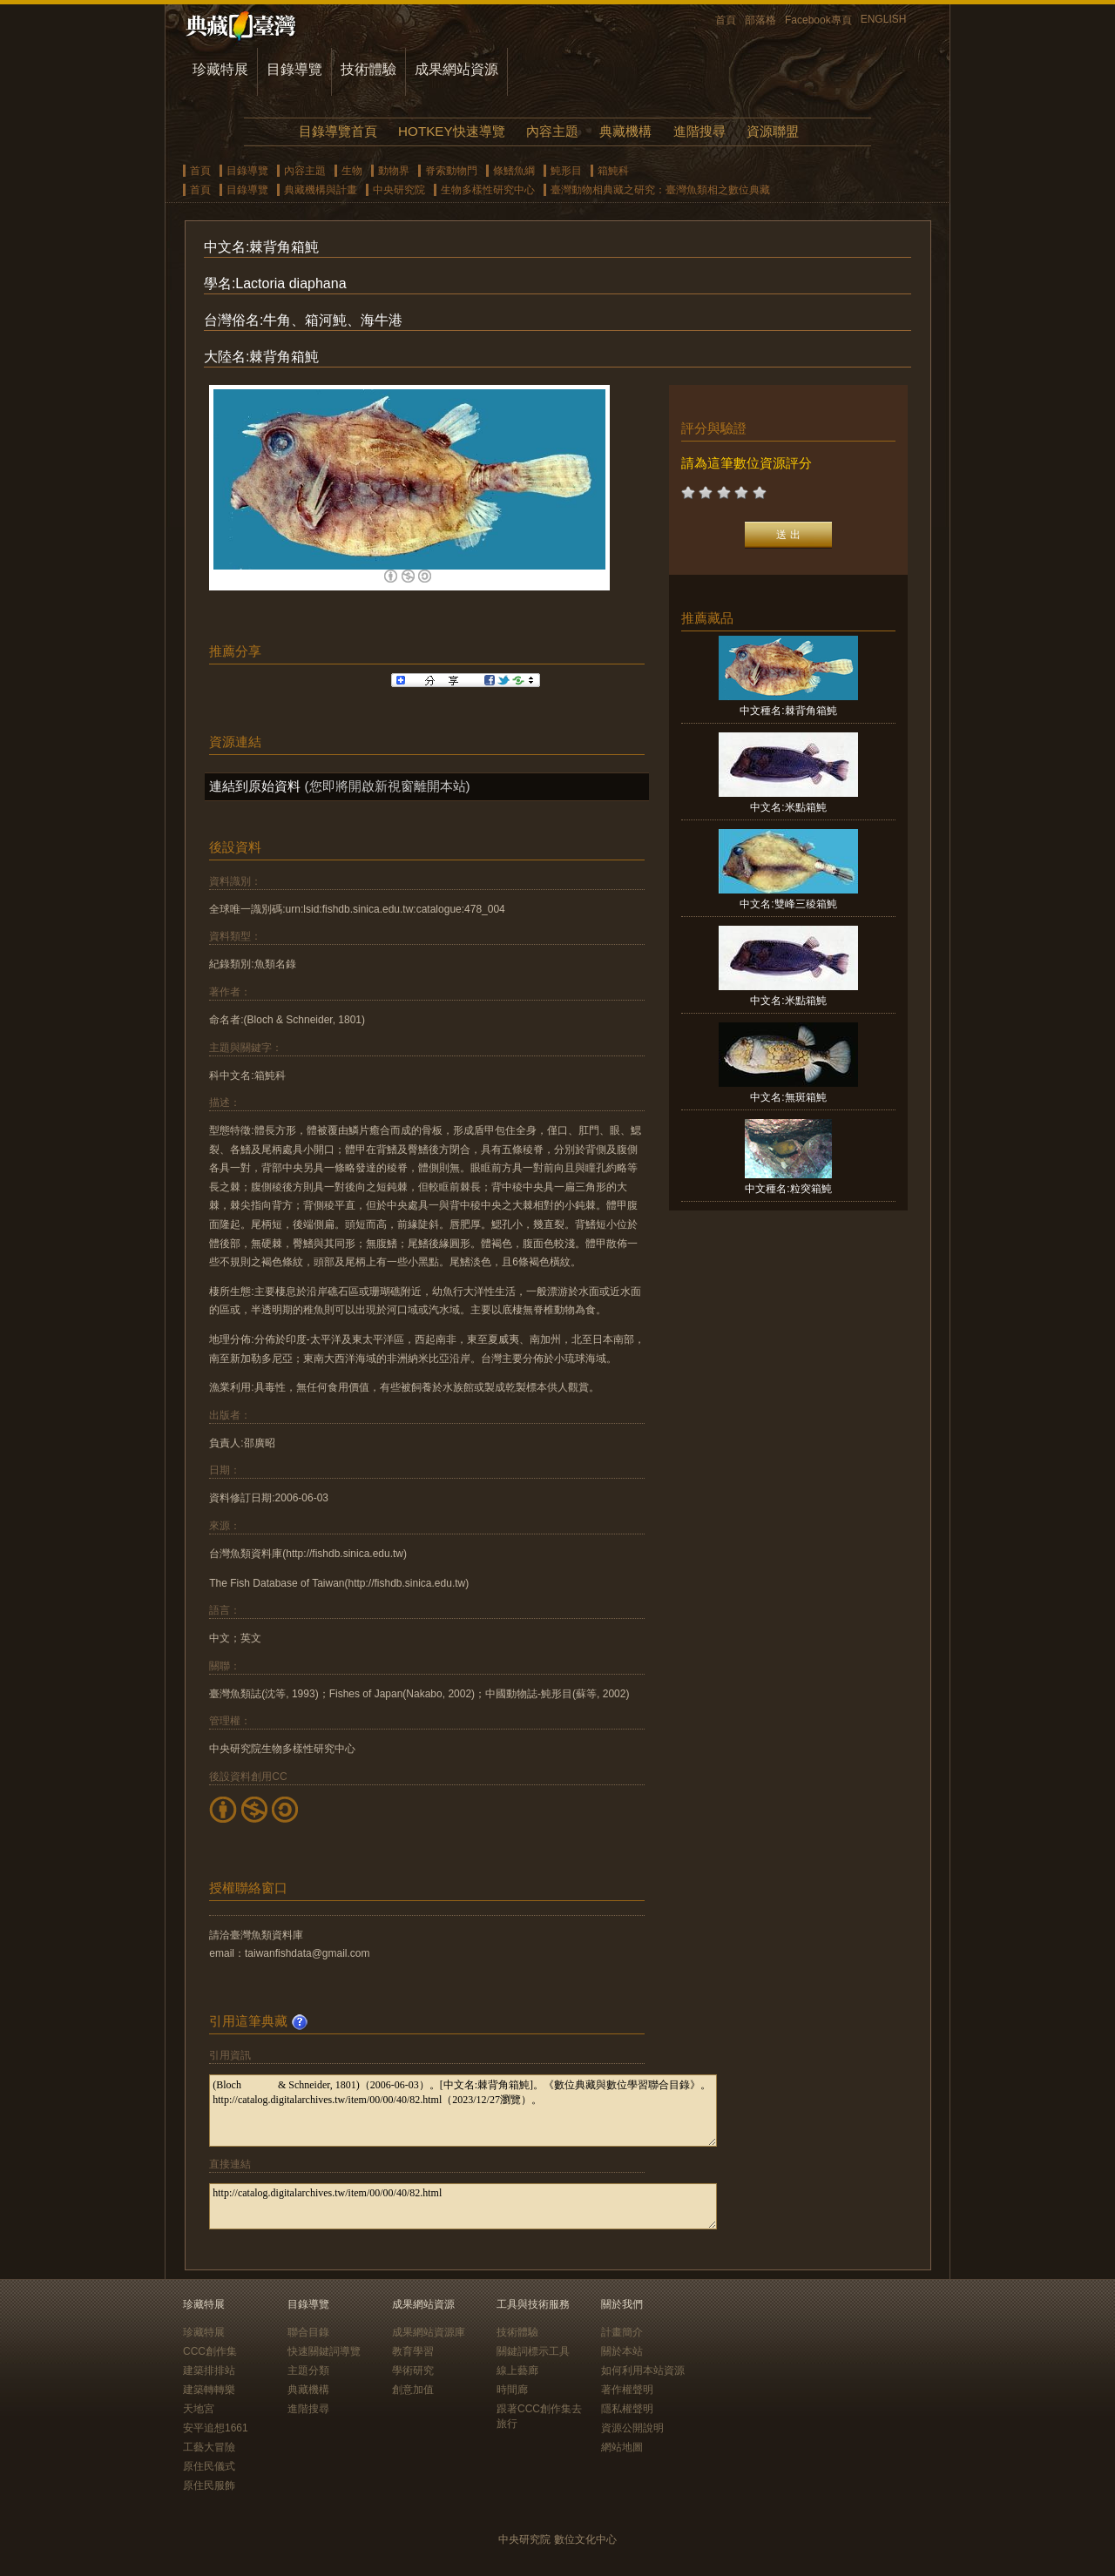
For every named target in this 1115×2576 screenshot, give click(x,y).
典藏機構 (625, 131)
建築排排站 (209, 2370)
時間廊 (512, 2390)
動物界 (393, 171)
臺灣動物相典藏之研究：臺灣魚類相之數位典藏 (660, 190)
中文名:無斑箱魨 (788, 1097)
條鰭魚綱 (514, 171)
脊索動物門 (451, 171)
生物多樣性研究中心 (488, 190)
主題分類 (308, 2370)
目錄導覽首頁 (338, 131)
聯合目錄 (308, 2332)
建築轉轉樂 (209, 2390)
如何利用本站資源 (643, 2370)
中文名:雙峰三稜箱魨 (788, 904)
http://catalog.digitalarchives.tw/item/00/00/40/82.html (463, 2206)
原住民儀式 (209, 2466)
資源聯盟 (773, 131)
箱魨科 (613, 171)
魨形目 (566, 171)
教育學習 (413, 2351)
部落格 (760, 20)
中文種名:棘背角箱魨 (788, 711)
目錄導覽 (294, 69)
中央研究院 (399, 190)
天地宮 (198, 2409)
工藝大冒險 (209, 2447)
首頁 (725, 20)
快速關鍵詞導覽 (324, 2351)
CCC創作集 (210, 2351)
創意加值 (413, 2390)
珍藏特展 (220, 69)
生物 (351, 171)
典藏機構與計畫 (320, 190)
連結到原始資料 (255, 786)
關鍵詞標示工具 (533, 2351)
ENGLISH (884, 19)
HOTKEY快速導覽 (451, 131)
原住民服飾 (209, 2485)
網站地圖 (622, 2447)
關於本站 (622, 2351)
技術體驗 (368, 69)
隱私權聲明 (627, 2409)
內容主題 (552, 131)
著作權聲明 (627, 2390)
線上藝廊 (517, 2370)
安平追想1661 (215, 2428)
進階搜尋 (699, 131)
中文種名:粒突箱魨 (788, 1189)
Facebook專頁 (818, 20)
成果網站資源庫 (428, 2332)
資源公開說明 (632, 2428)
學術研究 (413, 2370)
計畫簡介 (622, 2332)
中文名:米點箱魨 (788, 807)
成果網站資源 (456, 69)
